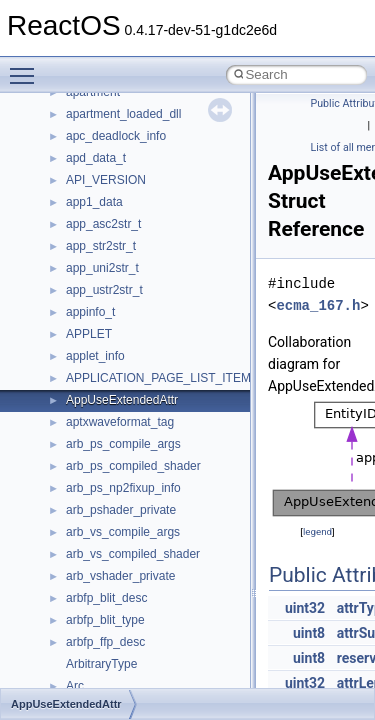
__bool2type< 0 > (112, 372)
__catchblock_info (114, 548)
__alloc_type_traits (116, 196)
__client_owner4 (109, 658)
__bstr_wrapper (107, 438)
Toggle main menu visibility (27, 67)
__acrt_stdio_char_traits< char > (152, 108)
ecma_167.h (318, 305)
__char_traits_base (117, 614)
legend (317, 531)
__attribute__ (101, 240)
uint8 (309, 633)
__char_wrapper (109, 636)
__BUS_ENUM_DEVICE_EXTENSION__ (176, 482)
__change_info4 (108, 592)
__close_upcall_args (120, 680)
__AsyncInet (99, 218)
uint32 (305, 608)
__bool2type (98, 350)
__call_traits (98, 526)
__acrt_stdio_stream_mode (138, 152)
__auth (84, 262)
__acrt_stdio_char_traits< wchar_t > (161, 130)
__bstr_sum (97, 416)
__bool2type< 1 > (112, 394)
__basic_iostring (109, 284)
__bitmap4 (94, 328)
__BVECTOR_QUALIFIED (136, 504)
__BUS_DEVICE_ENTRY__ (141, 460)
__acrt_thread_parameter (133, 174)
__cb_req (91, 570)
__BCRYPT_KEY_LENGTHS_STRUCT (171, 306)
